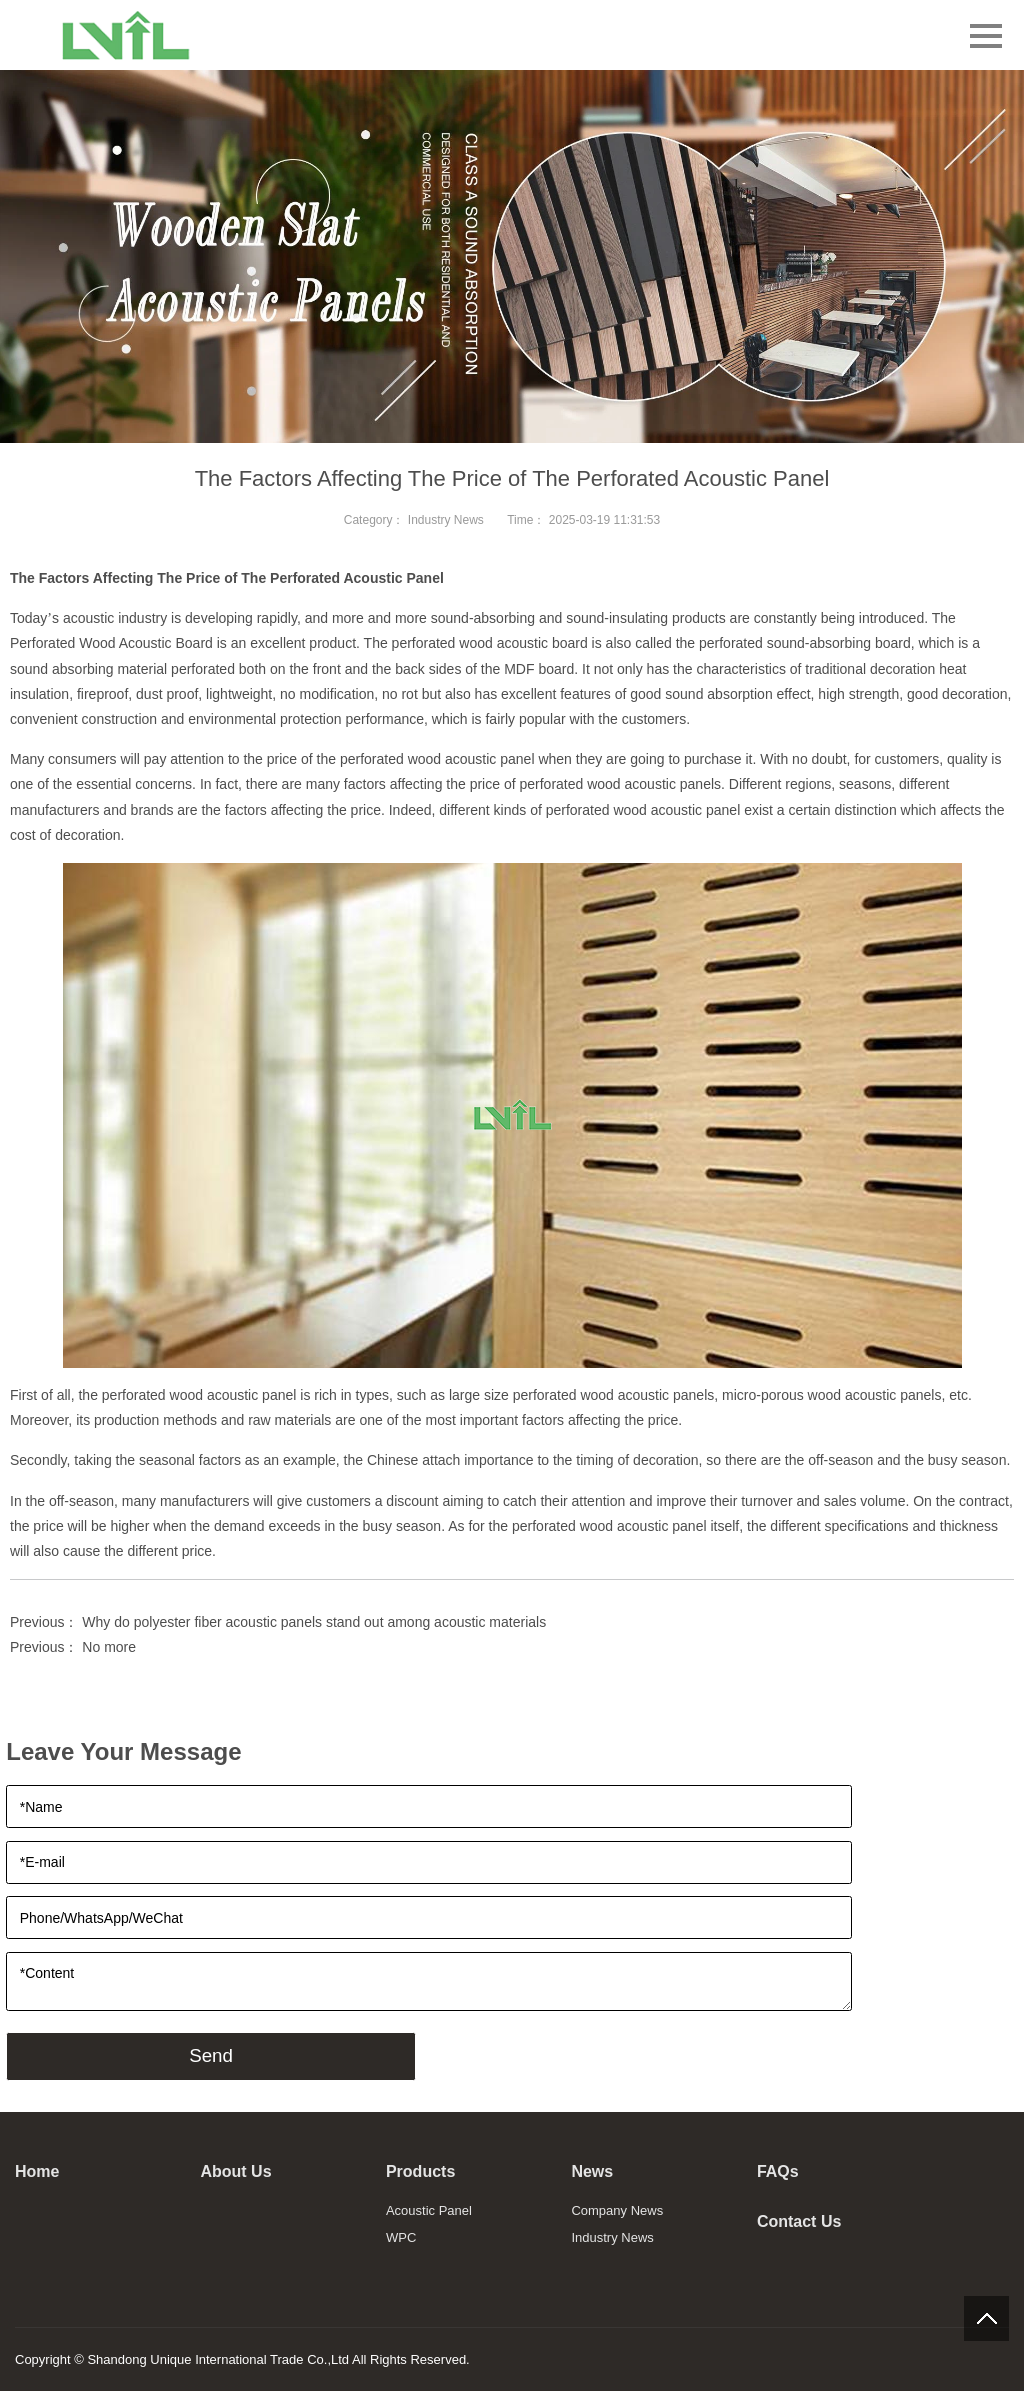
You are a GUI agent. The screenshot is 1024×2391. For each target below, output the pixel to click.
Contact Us (799, 2221)
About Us (235, 2171)
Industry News (446, 520)
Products (420, 2171)
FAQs (778, 2171)
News (592, 2171)
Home (37, 2171)
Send (211, 2055)
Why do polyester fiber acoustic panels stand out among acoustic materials (314, 1622)
